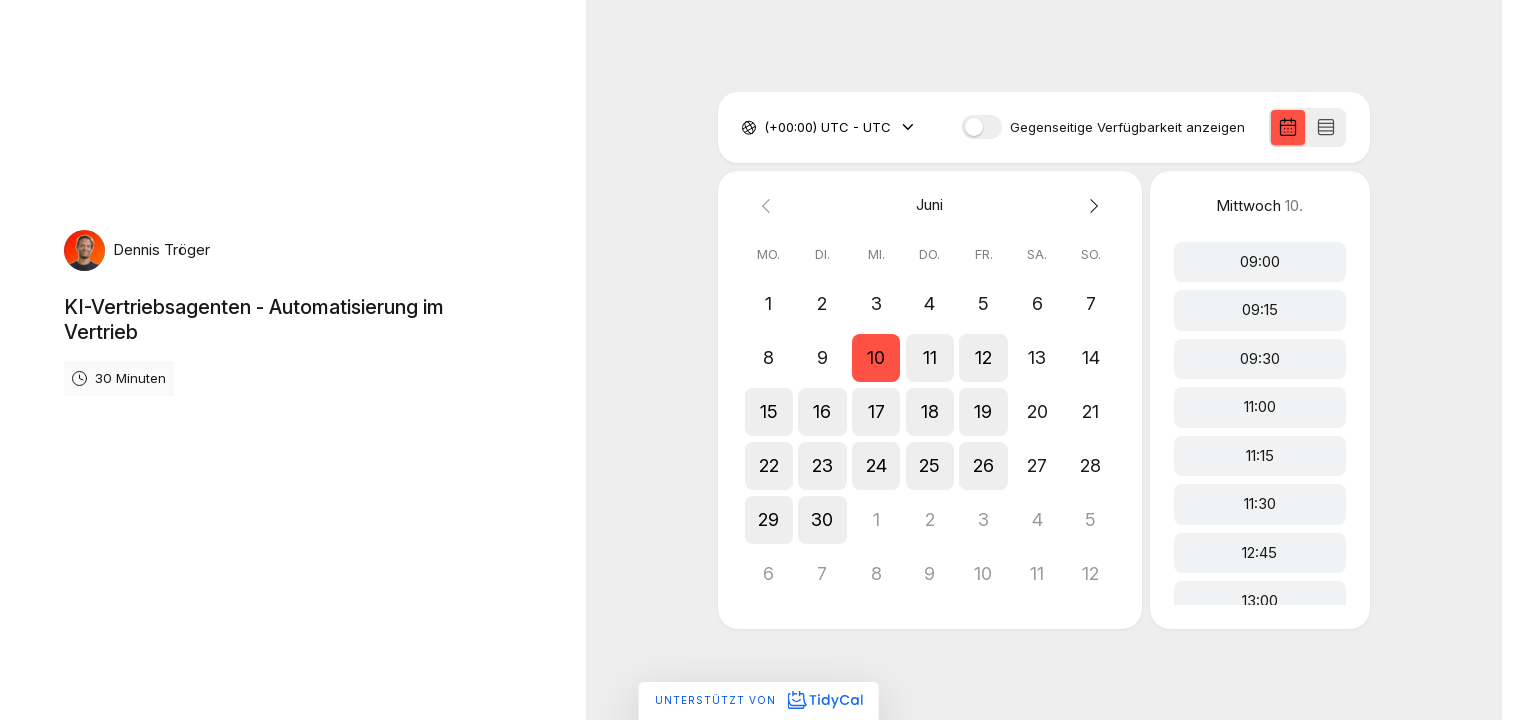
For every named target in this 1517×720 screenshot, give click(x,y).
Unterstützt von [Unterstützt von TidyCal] (758, 700)
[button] (876, 358)
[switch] (982, 127)
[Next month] (1091, 205)
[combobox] (766, 128)
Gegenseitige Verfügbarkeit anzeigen (1127, 127)
